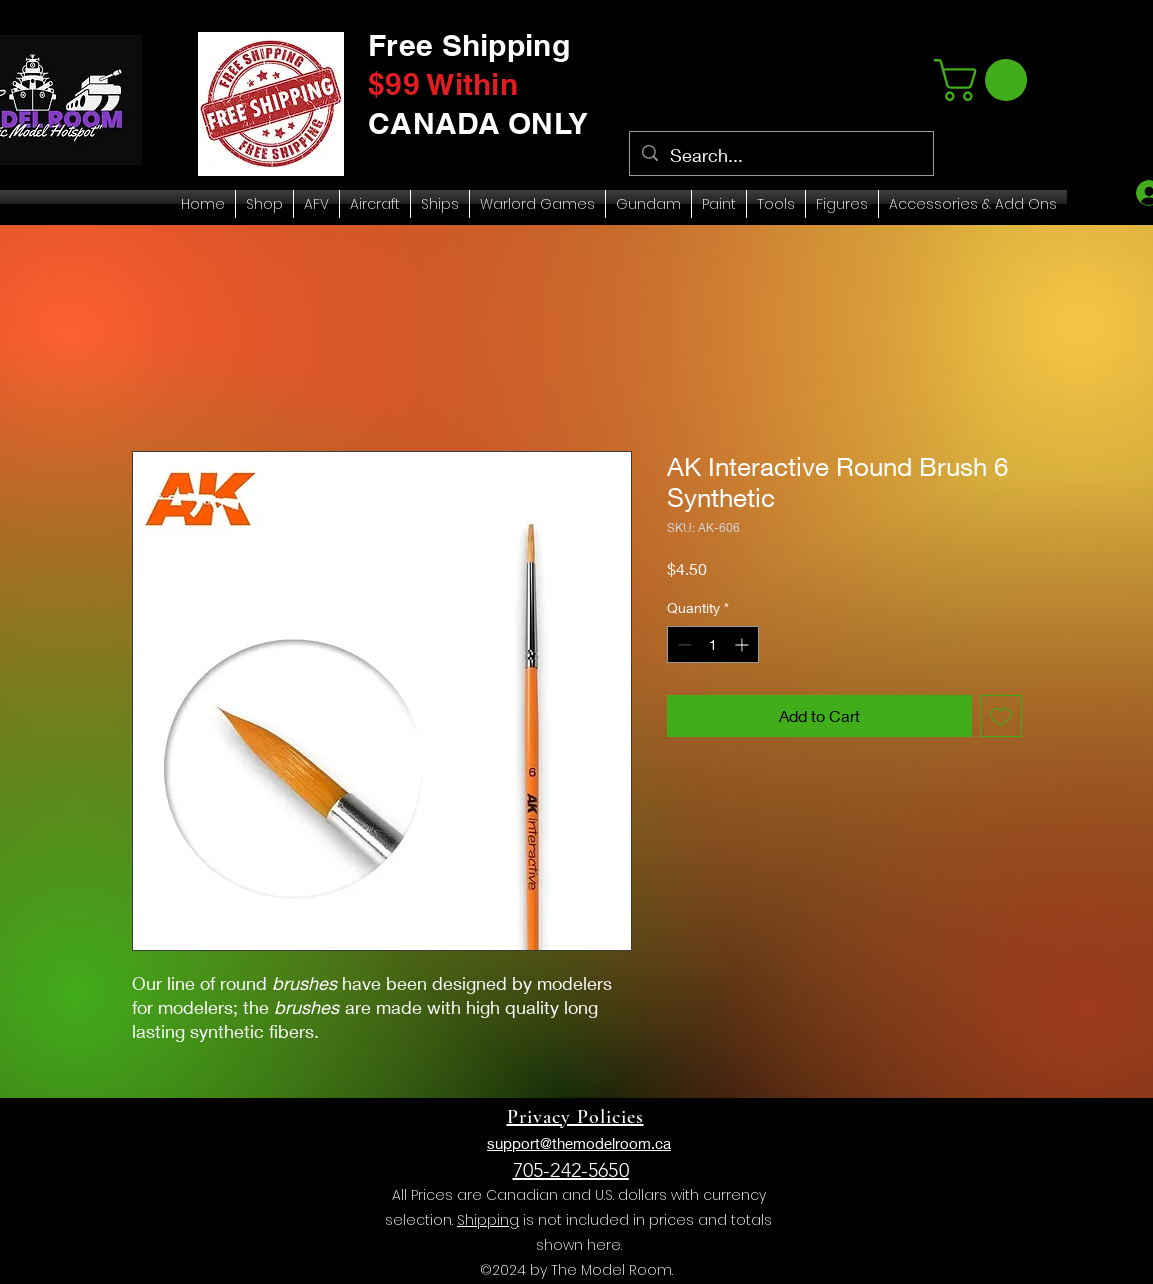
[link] (985, 80)
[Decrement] (682, 644)
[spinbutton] (713, 644)
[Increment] (743, 644)
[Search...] (780, 156)
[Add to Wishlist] (1001, 716)
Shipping (488, 1220)
